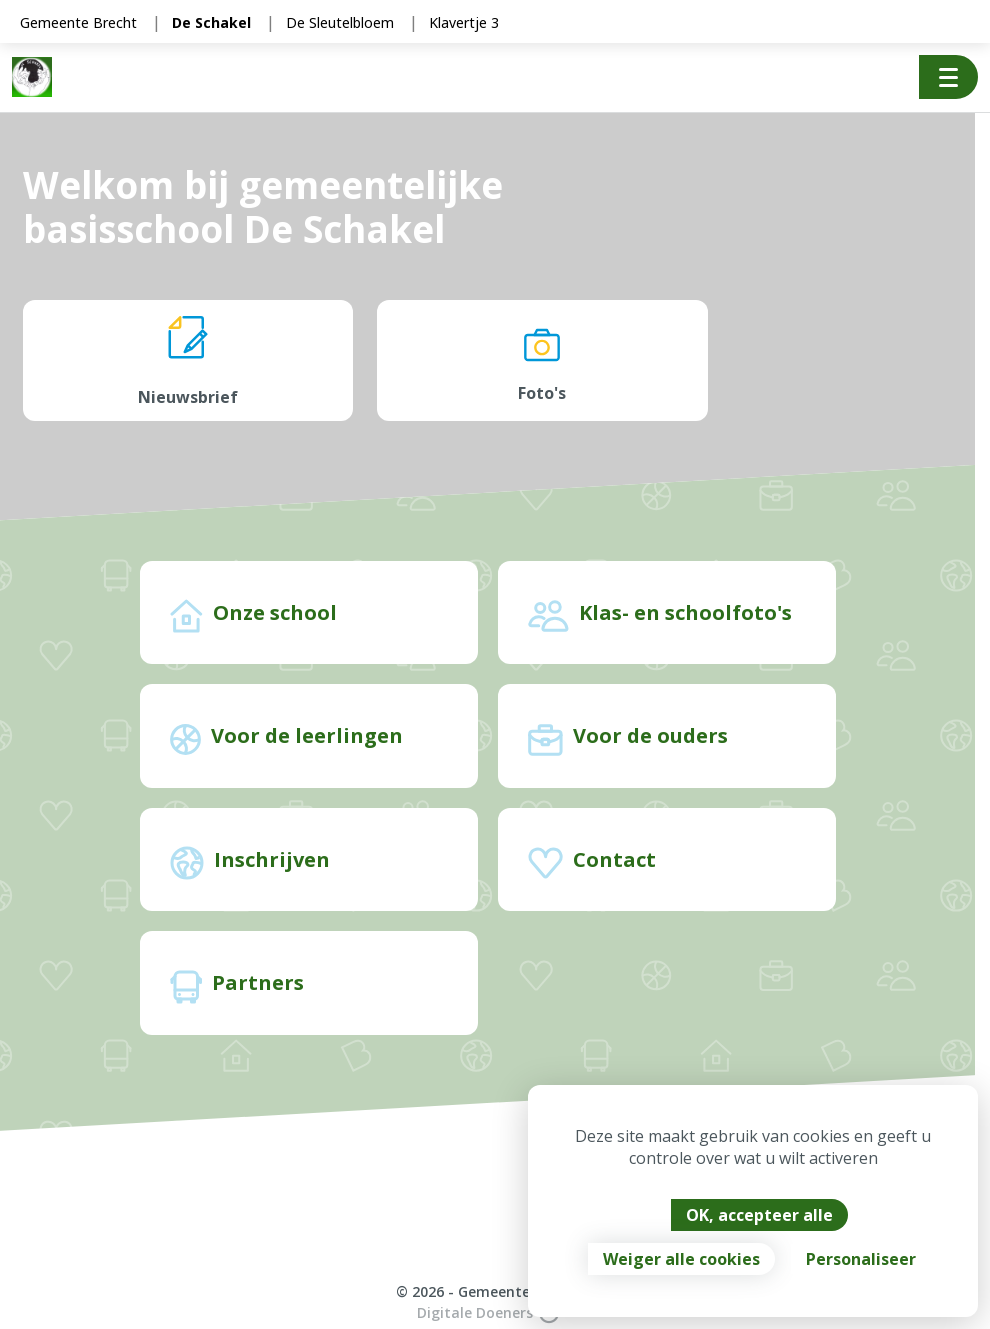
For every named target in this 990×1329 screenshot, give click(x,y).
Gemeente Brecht (78, 22)
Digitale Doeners (488, 1313)
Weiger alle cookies (681, 1259)
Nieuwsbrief (188, 362)
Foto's (542, 362)
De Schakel (211, 22)
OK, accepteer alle (759, 1215)
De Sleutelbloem (340, 22)
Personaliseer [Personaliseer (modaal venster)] (861, 1259)
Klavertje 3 (464, 22)
